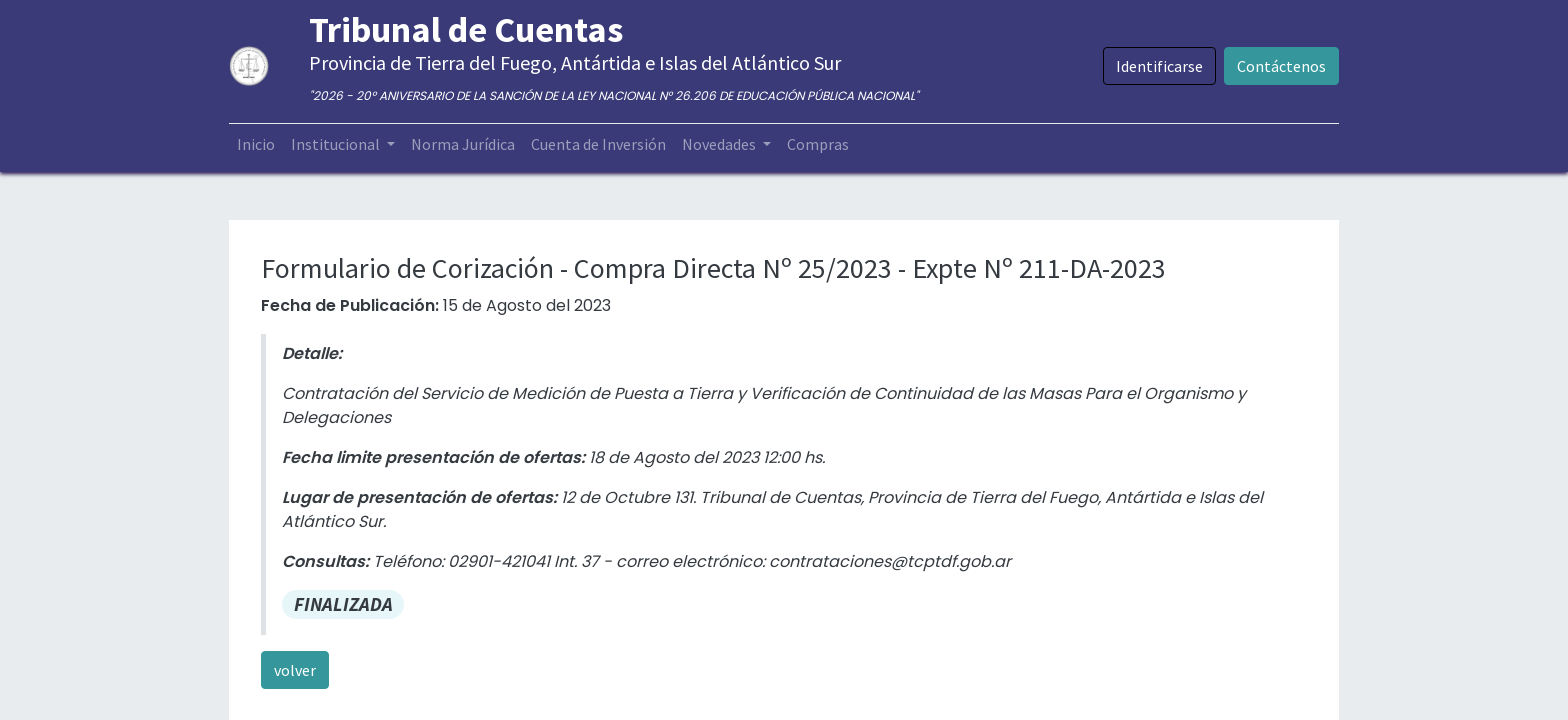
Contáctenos (1281, 66)
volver (295, 670)
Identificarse (1159, 66)
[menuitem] (256, 144)
